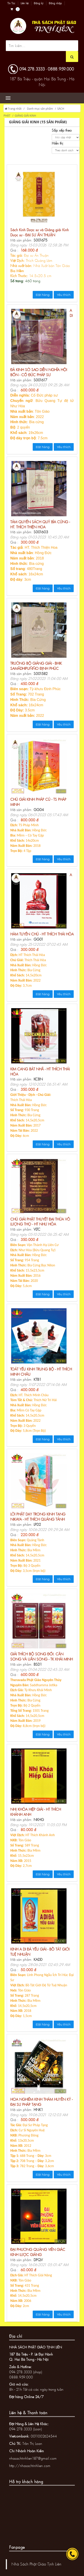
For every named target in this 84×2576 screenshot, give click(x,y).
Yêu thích (64, 295)
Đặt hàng (43, 295)
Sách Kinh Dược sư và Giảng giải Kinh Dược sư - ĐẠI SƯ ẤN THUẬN (39, 232)
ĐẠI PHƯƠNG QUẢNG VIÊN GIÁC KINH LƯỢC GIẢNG (37, 2252)
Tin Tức (11, 3)
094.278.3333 (32, 69)
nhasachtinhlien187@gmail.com (33, 2458)
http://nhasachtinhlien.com (29, 2465)
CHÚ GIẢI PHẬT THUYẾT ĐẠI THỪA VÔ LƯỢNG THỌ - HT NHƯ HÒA (40, 1222)
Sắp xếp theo (62, 130)
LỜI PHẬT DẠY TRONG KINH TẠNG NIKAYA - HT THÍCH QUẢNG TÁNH (37, 1517)
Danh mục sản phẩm (40, 109)
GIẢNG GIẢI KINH (25, 115)
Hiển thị (57, 143)
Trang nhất (13, 109)
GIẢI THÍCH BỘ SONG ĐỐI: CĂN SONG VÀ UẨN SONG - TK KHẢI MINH (41, 1656)
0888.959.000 (61, 69)
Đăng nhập (55, 3)
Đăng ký (38, 3)
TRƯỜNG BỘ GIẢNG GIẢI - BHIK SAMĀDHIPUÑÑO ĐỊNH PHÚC (36, 666)
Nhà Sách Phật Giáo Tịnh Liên (36, 2564)
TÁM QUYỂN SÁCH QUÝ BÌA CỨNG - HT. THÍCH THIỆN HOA (40, 524)
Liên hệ (24, 3)
